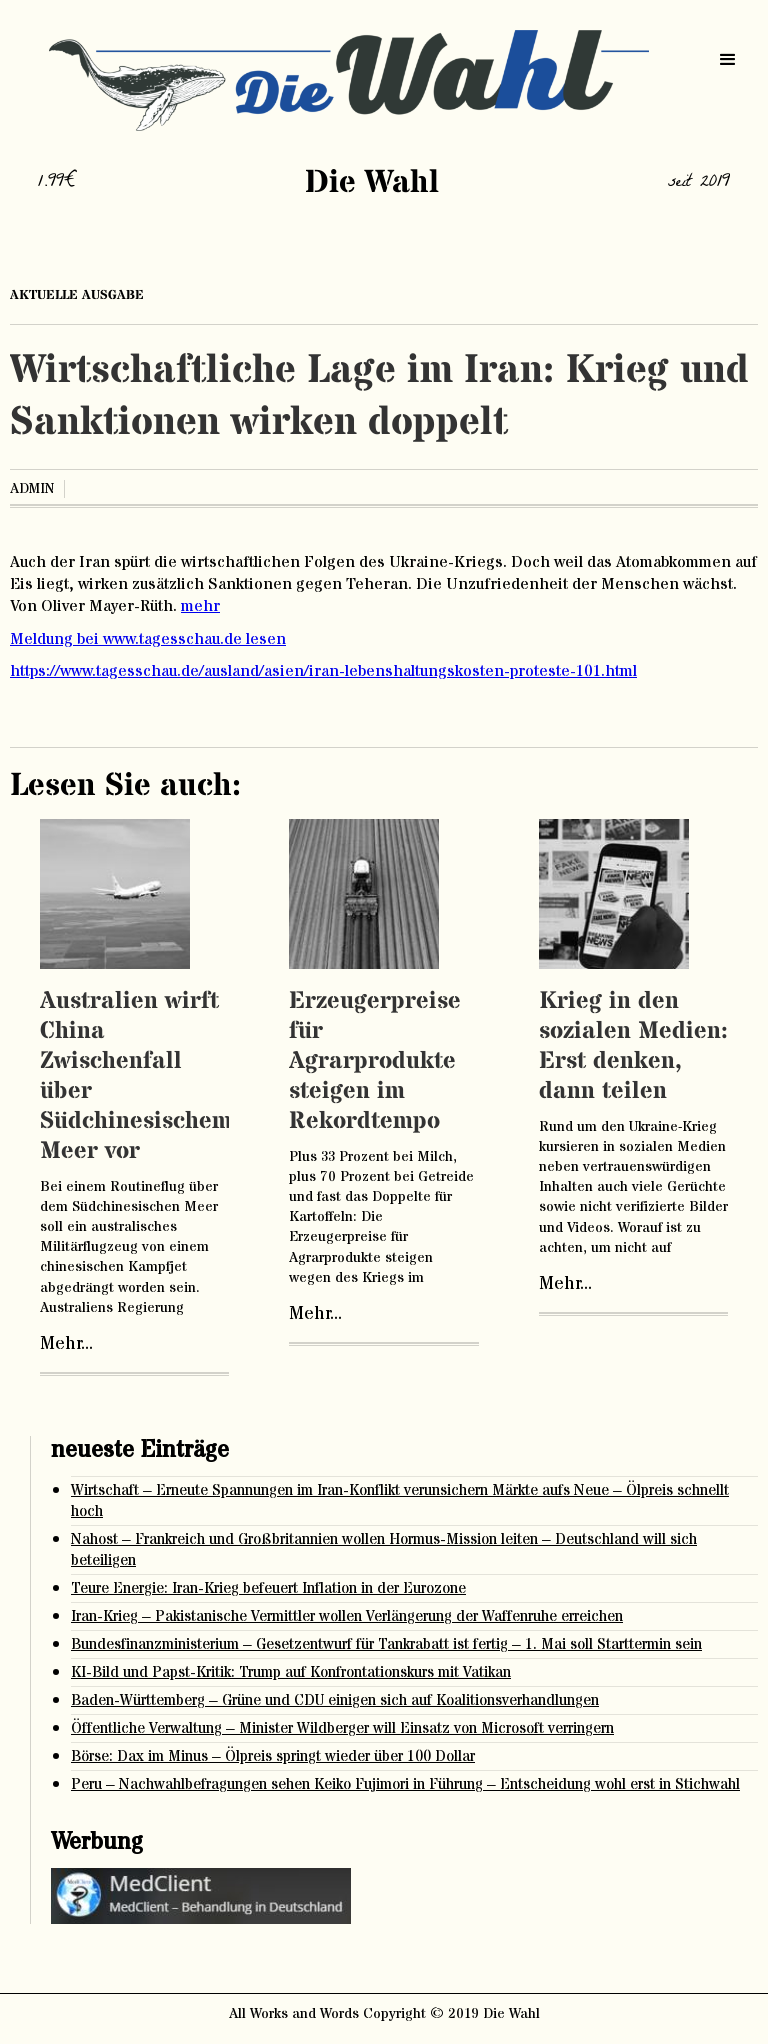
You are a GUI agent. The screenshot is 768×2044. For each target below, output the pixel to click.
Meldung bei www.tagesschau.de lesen (148, 639)
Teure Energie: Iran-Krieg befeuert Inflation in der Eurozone (268, 1588)
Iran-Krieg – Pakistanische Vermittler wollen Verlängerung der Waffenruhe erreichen (347, 1616)
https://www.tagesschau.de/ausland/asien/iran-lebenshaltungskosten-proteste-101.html (323, 671)
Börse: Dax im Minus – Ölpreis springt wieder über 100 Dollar (273, 1756)
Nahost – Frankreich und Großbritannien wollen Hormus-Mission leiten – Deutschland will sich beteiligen (384, 1550)
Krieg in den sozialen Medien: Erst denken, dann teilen (633, 1046)
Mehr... (66, 1344)
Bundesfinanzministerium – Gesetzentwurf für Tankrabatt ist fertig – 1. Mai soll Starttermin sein (386, 1644)
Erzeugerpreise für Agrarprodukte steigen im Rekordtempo (375, 1061)
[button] (728, 60)
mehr (200, 606)
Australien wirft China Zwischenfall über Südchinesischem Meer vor (136, 1076)
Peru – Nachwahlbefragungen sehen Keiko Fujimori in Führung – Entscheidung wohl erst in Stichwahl (405, 1784)
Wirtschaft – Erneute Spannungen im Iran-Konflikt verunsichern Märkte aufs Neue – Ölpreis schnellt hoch (400, 1501)
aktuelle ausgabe (77, 295)
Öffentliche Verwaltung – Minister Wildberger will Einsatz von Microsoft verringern (342, 1728)
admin (32, 489)
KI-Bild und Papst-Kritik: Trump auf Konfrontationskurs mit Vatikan (291, 1672)
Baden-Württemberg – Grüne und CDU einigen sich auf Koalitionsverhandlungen (335, 1700)
